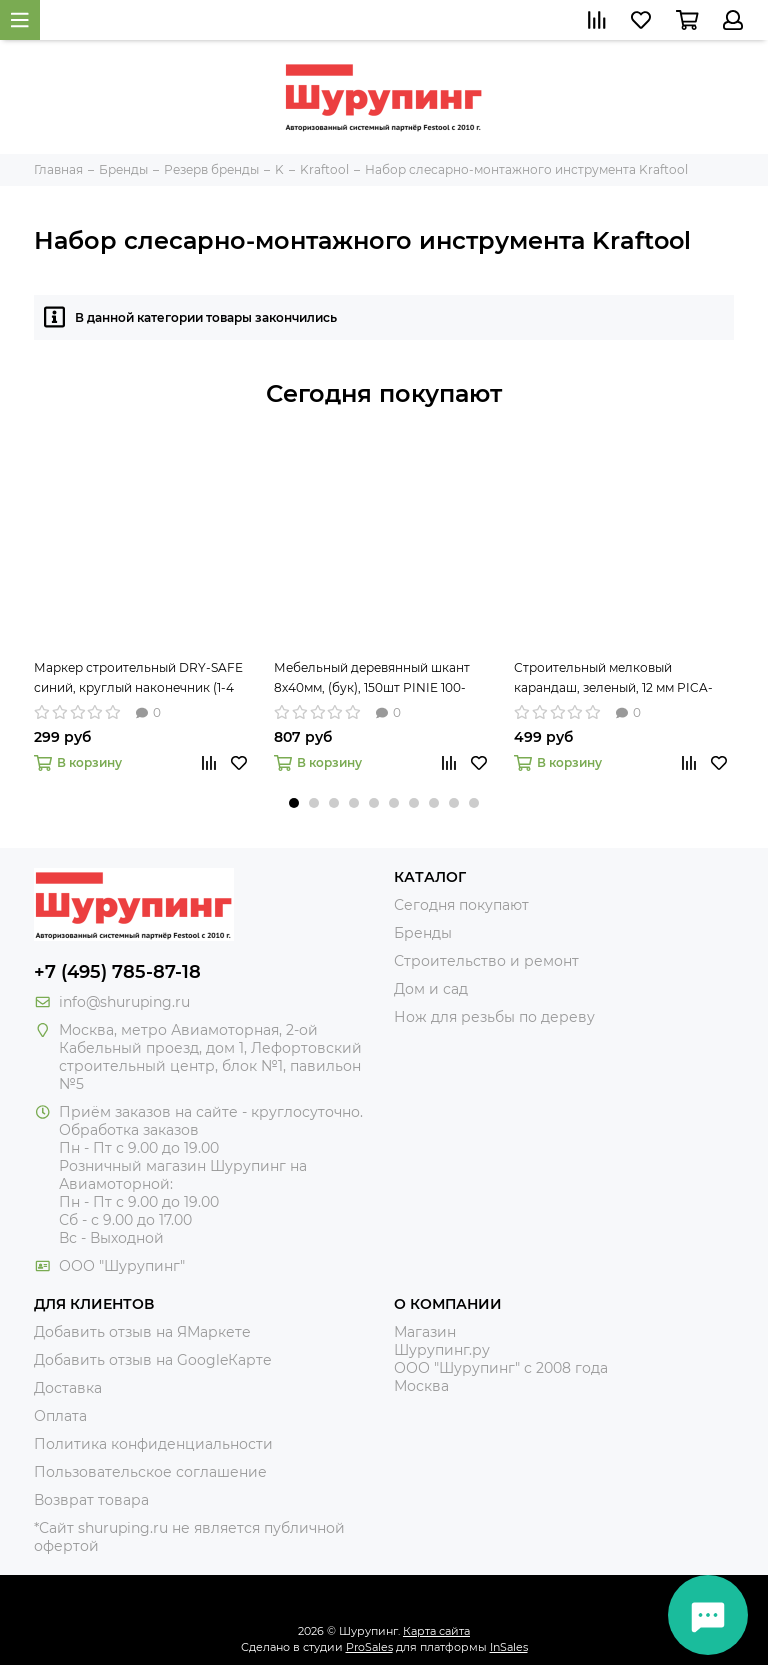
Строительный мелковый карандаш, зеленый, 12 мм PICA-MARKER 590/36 (613, 679)
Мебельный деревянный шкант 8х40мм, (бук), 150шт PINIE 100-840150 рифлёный (372, 679)
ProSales (369, 1647)
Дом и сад (431, 989)
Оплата (60, 1416)
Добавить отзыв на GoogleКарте (153, 1360)
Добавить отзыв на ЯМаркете (142, 1332)
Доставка (68, 1388)
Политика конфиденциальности (153, 1444)
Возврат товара (91, 1500)
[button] (294, 803)
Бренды (423, 933)
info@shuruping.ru (124, 1002)
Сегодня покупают (384, 393)
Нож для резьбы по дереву (494, 1017)
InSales (509, 1647)
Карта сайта (436, 1631)
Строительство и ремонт (486, 961)
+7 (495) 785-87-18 (117, 972)
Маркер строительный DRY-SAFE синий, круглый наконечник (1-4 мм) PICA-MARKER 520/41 (138, 679)
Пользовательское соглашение (150, 1472)
